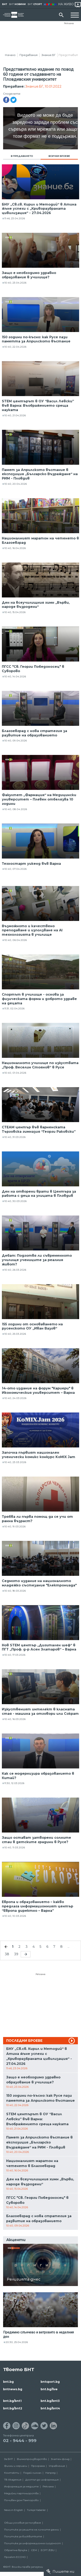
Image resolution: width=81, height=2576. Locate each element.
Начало (10, 55)
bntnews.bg (12, 2389)
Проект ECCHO (15, 2557)
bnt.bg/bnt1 (12, 2401)
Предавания (28, 55)
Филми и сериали (15, 2465)
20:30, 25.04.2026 (17, 2342)
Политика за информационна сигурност (32, 2543)
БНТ (4, 4)
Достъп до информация (42, 2479)
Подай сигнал (32, 2472)
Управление (57, 2465)
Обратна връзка (15, 2550)
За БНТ (8, 2459)
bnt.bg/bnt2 (12, 2408)
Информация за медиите (21, 2486)
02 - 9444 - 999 (19, 2440)
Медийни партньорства (21, 2493)
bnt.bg (8, 2382)
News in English (13, 2510)
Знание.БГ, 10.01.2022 (43, 86)
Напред (50, 2472)
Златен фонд (60, 2459)
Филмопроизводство (32, 2459)
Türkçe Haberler (36, 2510)
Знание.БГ (48, 55)
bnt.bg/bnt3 (50, 2401)
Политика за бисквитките (23, 2536)
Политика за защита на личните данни (31, 2529)
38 (7, 1954)
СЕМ (34, 2550)
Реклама (69, 23)
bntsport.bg (50, 2382)
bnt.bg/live (49, 2389)
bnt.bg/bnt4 (50, 2408)
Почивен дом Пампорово (21, 2500)
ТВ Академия (12, 2479)
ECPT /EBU (47, 2550)
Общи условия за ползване (22, 2522)
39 (16, 1954)
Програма (38, 2465)
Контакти (11, 2472)
